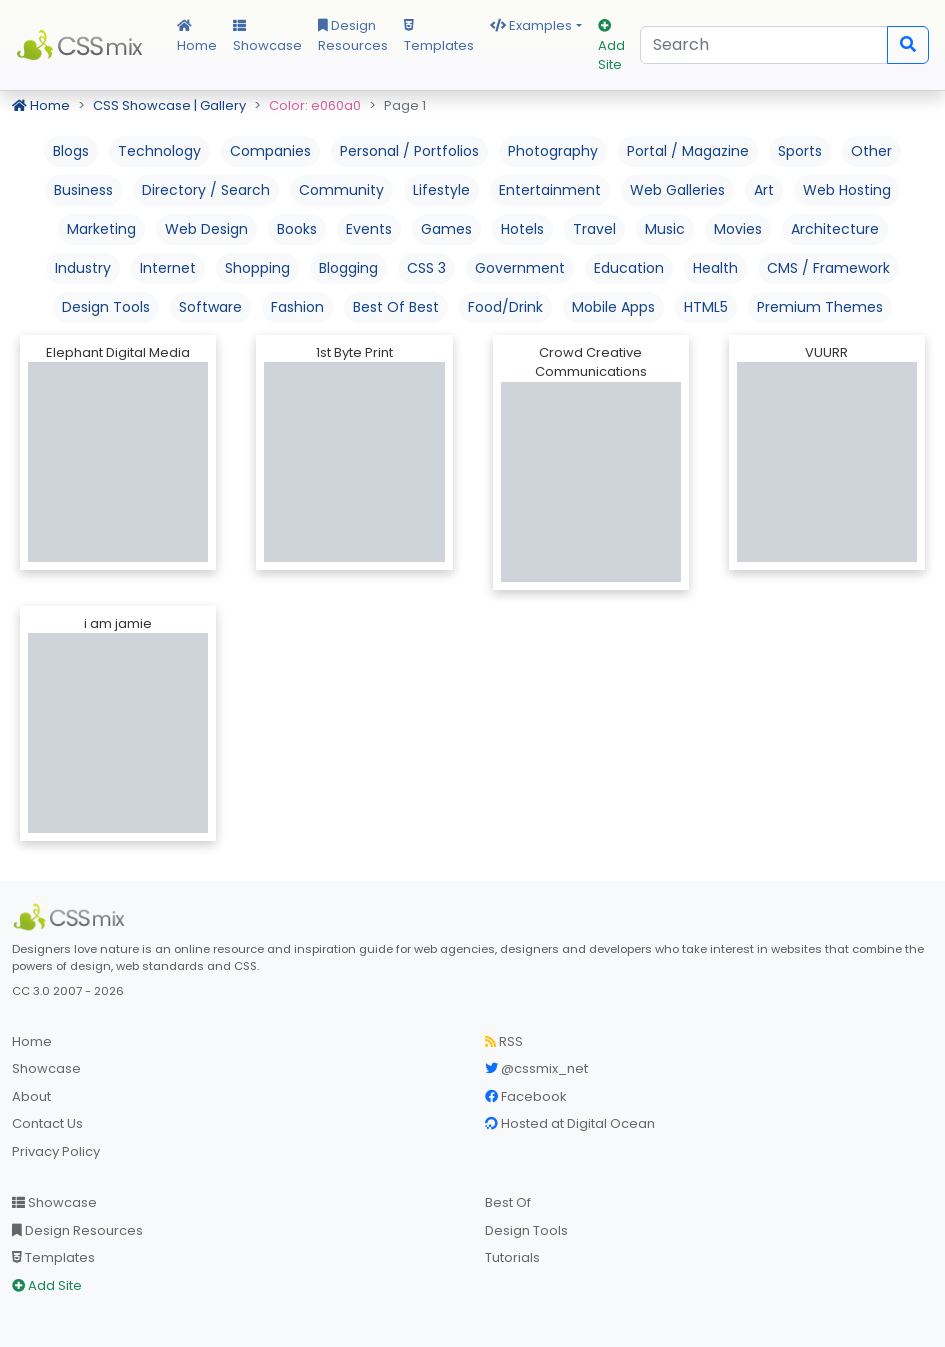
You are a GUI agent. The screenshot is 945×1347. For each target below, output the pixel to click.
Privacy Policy (56, 1151)
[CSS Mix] (72, 917)
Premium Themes (820, 307)
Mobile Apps (613, 307)
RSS (504, 1041)
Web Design (206, 229)
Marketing (101, 229)
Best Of (508, 1202)
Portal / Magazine (688, 151)
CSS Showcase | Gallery (169, 105)
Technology (159, 151)
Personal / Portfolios (409, 151)
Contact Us (47, 1123)
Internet (168, 268)
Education (629, 268)
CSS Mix (82, 45)
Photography (553, 151)
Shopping (257, 268)
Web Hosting (847, 190)
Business (83, 190)
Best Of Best (396, 307)
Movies (738, 229)
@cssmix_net (536, 1068)
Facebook (526, 1096)
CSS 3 (426, 268)
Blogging (348, 268)
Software (210, 307)
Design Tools (106, 307)
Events (369, 229)
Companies (270, 151)
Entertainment (550, 190)
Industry (83, 268)
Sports (800, 151)
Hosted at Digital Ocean (570, 1123)
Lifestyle (441, 190)
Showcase (267, 37)
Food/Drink (505, 307)
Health (715, 268)
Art (764, 190)
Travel (594, 229)
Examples (531, 25)
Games (446, 229)
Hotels (522, 229)
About (31, 1096)
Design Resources (353, 35)
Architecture (835, 229)
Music (665, 229)
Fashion (297, 307)
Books (297, 229)
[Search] (764, 45)
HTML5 (706, 307)
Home (197, 37)
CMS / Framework (828, 268)
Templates (439, 37)
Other (871, 151)
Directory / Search (206, 190)
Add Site (611, 46)
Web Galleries (677, 190)
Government (520, 268)
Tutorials (512, 1257)
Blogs (71, 151)
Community (341, 190)
